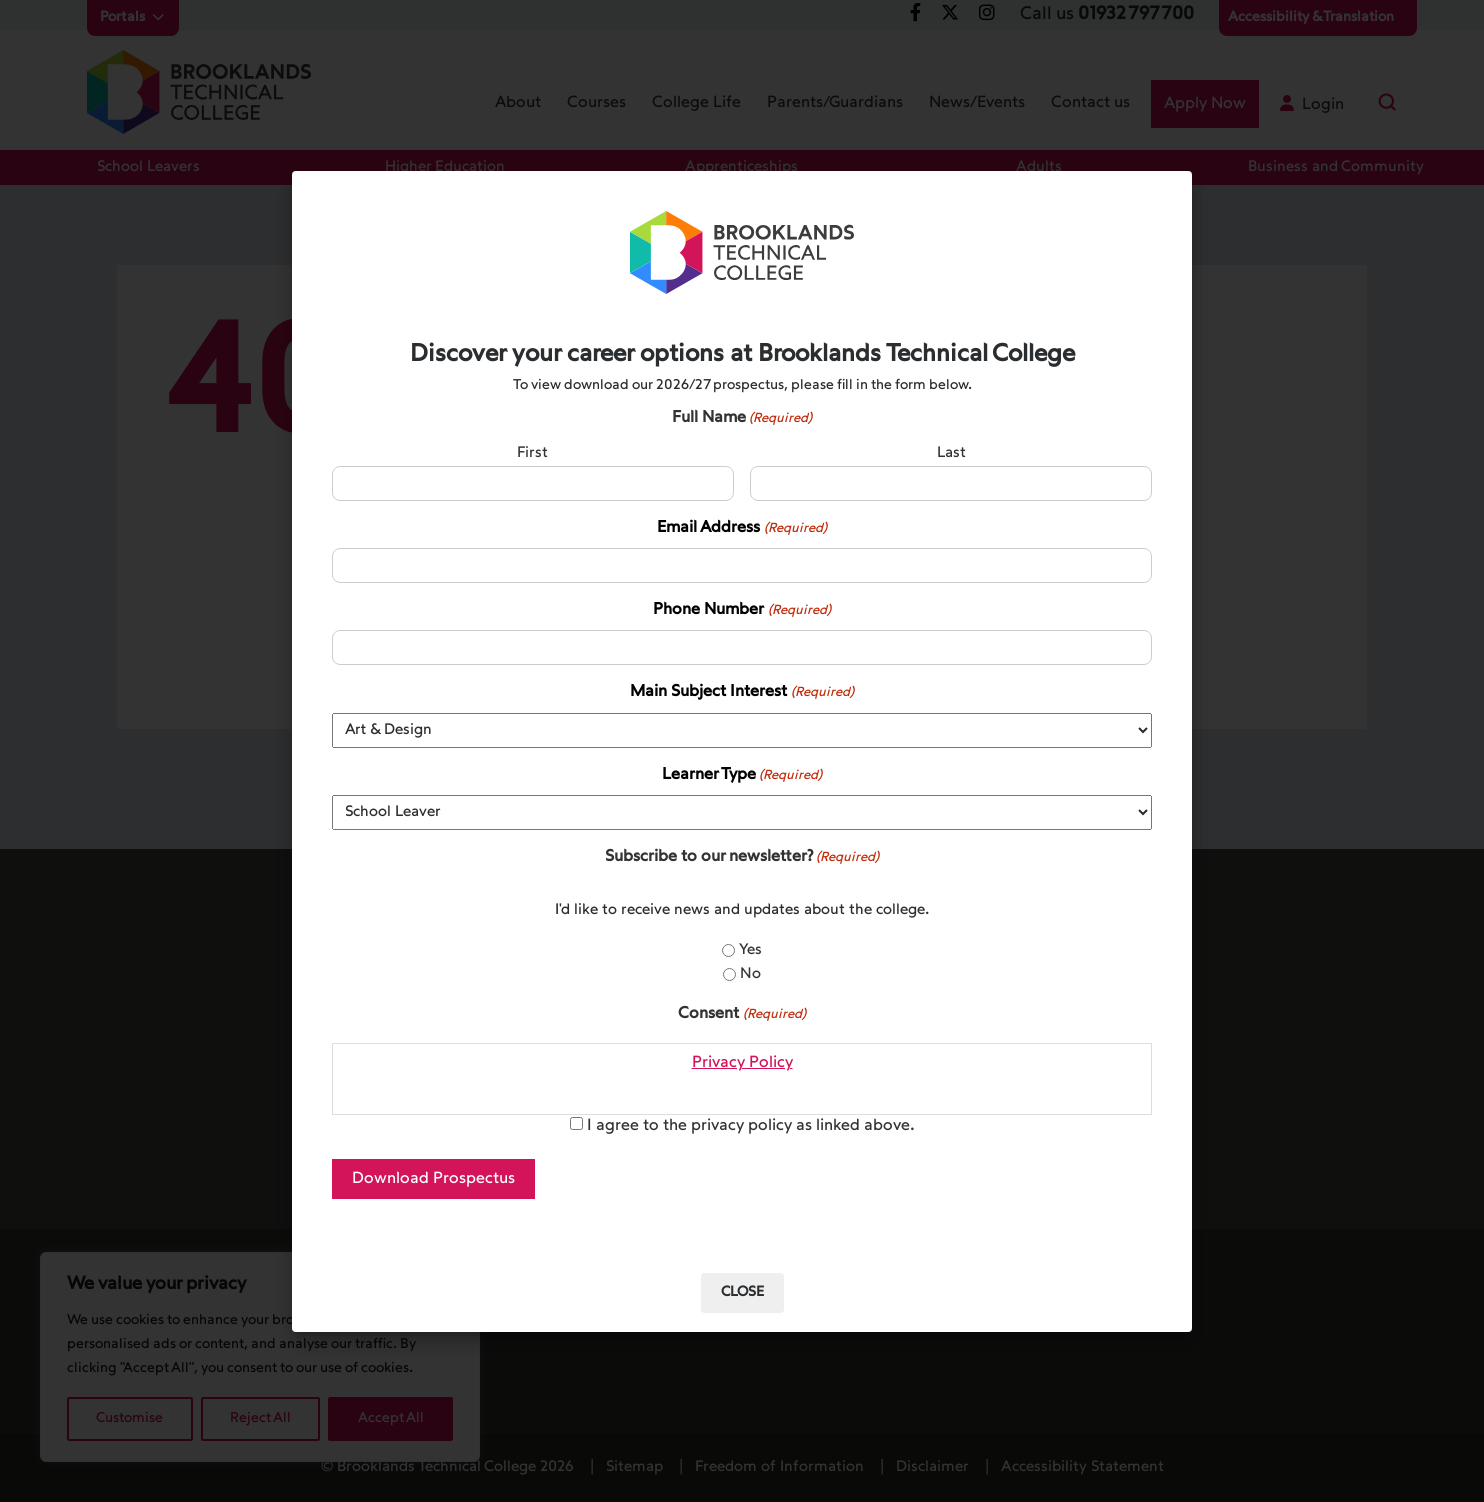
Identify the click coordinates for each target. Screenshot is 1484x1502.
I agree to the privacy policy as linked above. (751, 1126)
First (532, 453)
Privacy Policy (742, 1063)
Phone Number (741, 611)
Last (951, 453)
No (750, 974)
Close (742, 1292)
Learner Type (742, 776)
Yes (750, 950)
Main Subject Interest (741, 693)
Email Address (741, 529)
